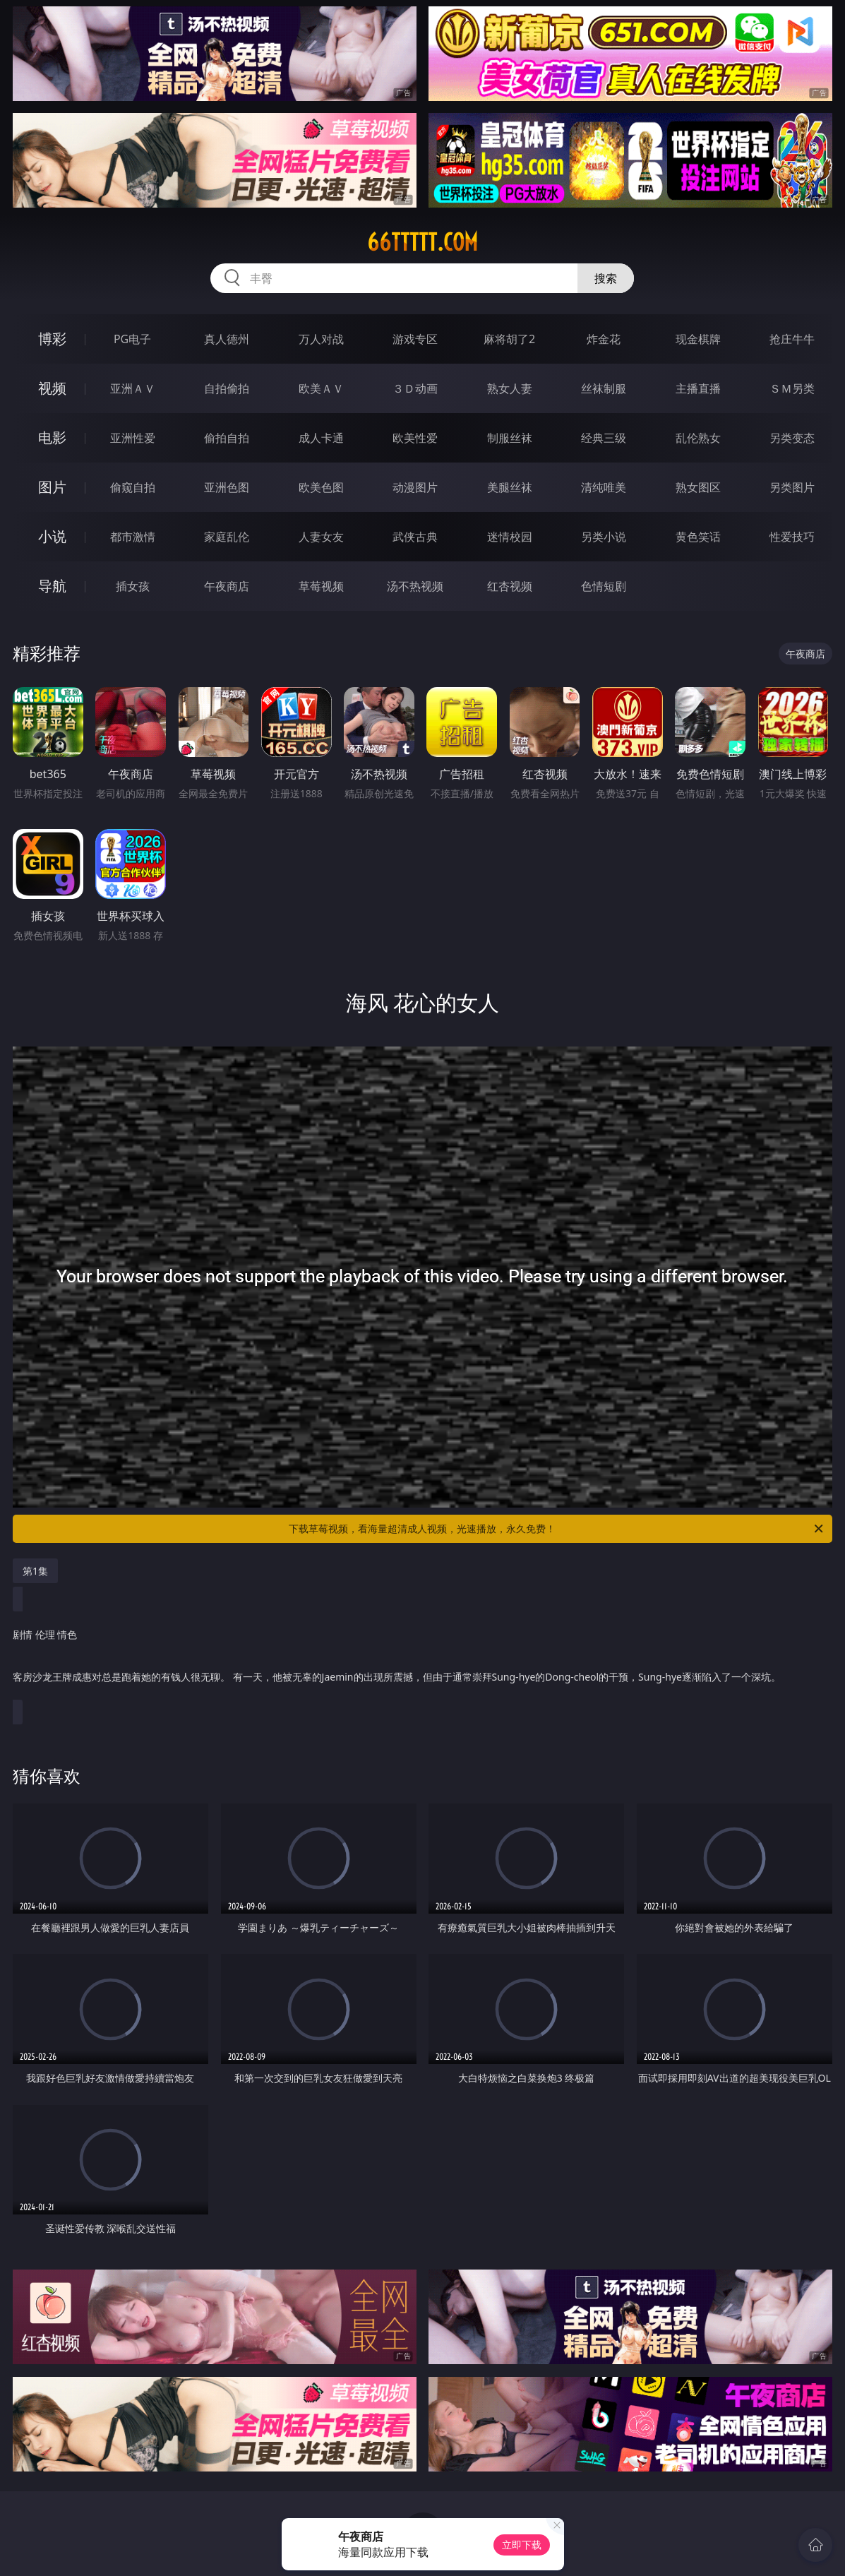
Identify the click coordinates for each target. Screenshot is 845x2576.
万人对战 (321, 339)
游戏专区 (415, 339)
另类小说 (603, 536)
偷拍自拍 (226, 438)
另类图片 (792, 487)
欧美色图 (321, 487)
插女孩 (133, 586)
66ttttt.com (422, 242)
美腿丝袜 (509, 487)
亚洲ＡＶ (132, 388)
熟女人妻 (509, 388)
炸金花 (604, 339)
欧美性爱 (415, 438)
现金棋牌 (698, 339)
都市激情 (132, 536)
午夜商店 (226, 586)
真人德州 (226, 339)
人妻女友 (321, 536)
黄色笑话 (698, 536)
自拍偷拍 (226, 388)
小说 (52, 536)
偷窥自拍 (132, 487)
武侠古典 (415, 536)
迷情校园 (509, 536)
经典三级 (603, 438)
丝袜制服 (603, 388)
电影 (52, 437)
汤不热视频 (415, 586)
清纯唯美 (603, 487)
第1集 (35, 1571)
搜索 (605, 278)
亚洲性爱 (132, 438)
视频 (52, 388)
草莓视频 (321, 586)
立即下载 (521, 2544)
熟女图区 (698, 487)
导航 (52, 585)
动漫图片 (415, 487)
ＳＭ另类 (792, 388)
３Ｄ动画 (415, 388)
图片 (52, 486)
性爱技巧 (792, 536)
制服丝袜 (509, 438)
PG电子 (132, 339)
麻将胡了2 (509, 339)
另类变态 (792, 438)
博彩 (52, 338)
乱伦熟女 (698, 438)
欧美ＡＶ (321, 388)
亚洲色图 (226, 487)
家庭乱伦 (226, 536)
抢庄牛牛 (792, 339)
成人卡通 (321, 438)
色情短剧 (603, 586)
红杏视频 (509, 586)
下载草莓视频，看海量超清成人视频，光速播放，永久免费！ (557, 1528)
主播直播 (698, 388)
